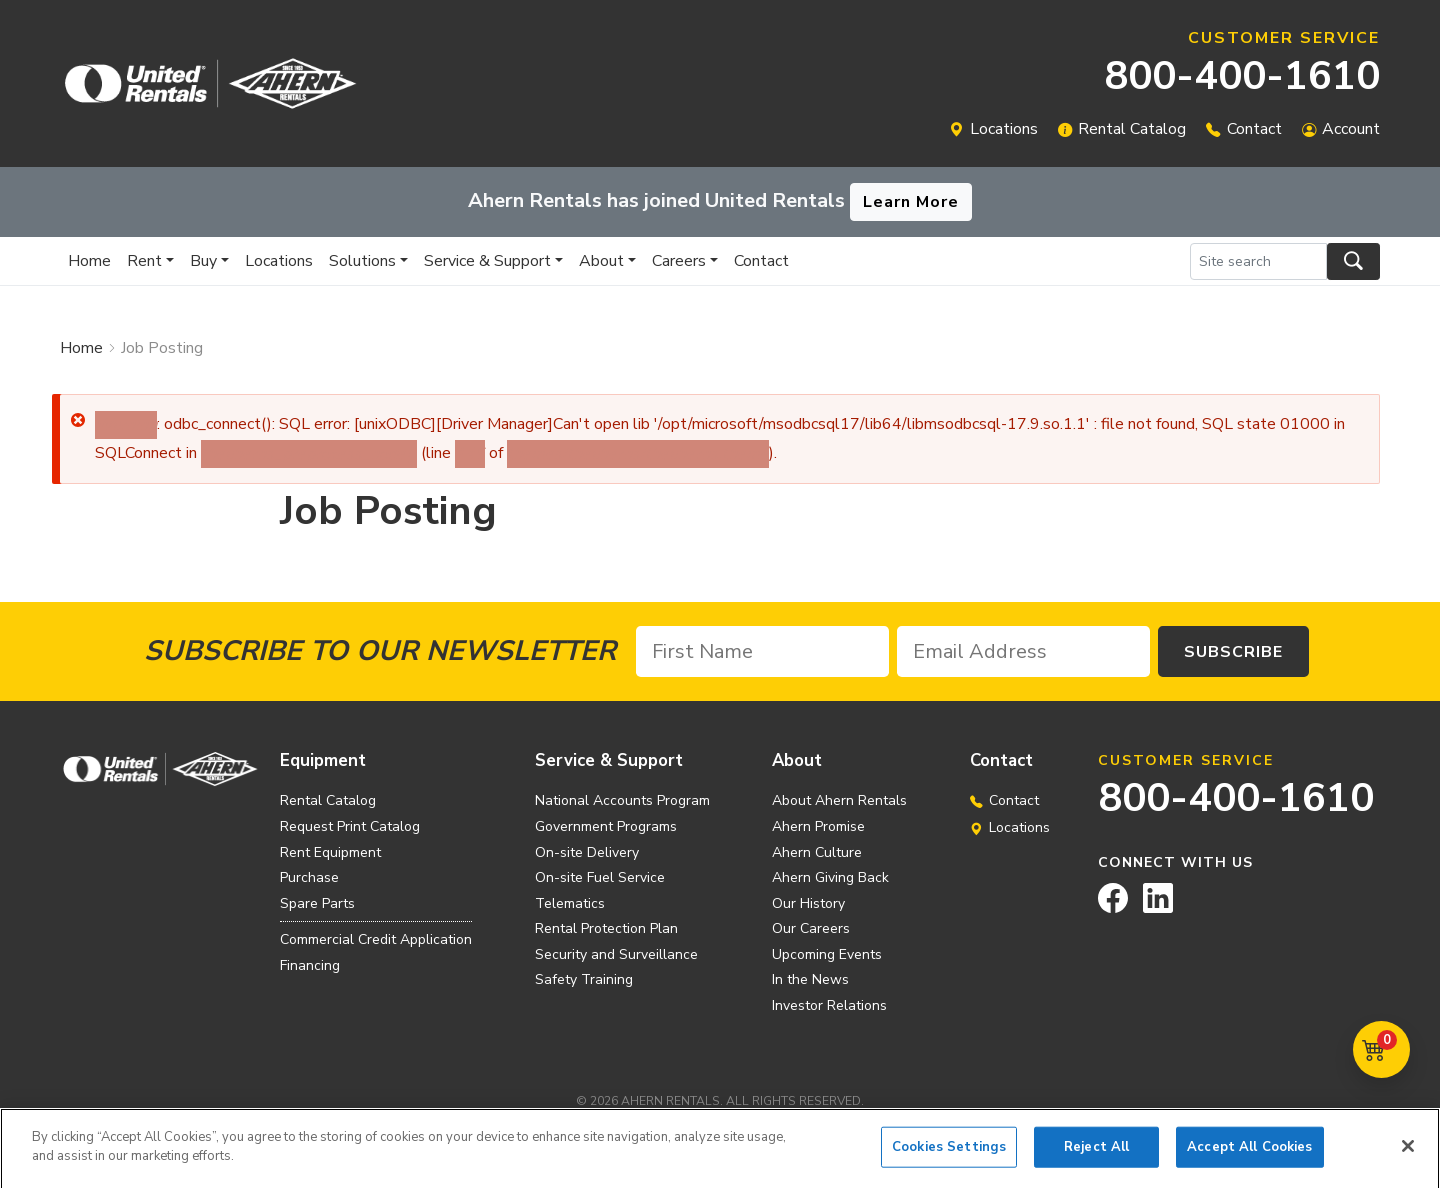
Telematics (570, 903)
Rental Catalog (1132, 129)
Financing (310, 965)
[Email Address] (1023, 651)
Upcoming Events (827, 954)
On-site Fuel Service (600, 877)
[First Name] (762, 651)
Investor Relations (829, 1005)
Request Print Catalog (350, 826)
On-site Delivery (587, 852)
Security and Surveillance (616, 954)
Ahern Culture (817, 852)
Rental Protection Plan (606, 928)
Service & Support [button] (487, 261)
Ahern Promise (818, 826)
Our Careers (811, 928)
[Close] (1408, 1153)
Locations (1004, 129)
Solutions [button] (362, 261)
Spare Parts (317, 903)
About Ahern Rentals (839, 800)
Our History (808, 903)
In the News (810, 979)
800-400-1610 (1242, 76)
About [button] (601, 261)
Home (89, 261)
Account (1351, 129)
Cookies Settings (949, 1154)
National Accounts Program (622, 800)
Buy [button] (203, 261)
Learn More (911, 202)
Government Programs (606, 826)
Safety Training (584, 979)
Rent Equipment (330, 852)
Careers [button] (679, 261)
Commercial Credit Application (376, 939)
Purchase (309, 877)
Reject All (1096, 1154)
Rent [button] (144, 261)
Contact (1254, 129)
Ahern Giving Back (830, 877)
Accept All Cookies (1249, 1154)
